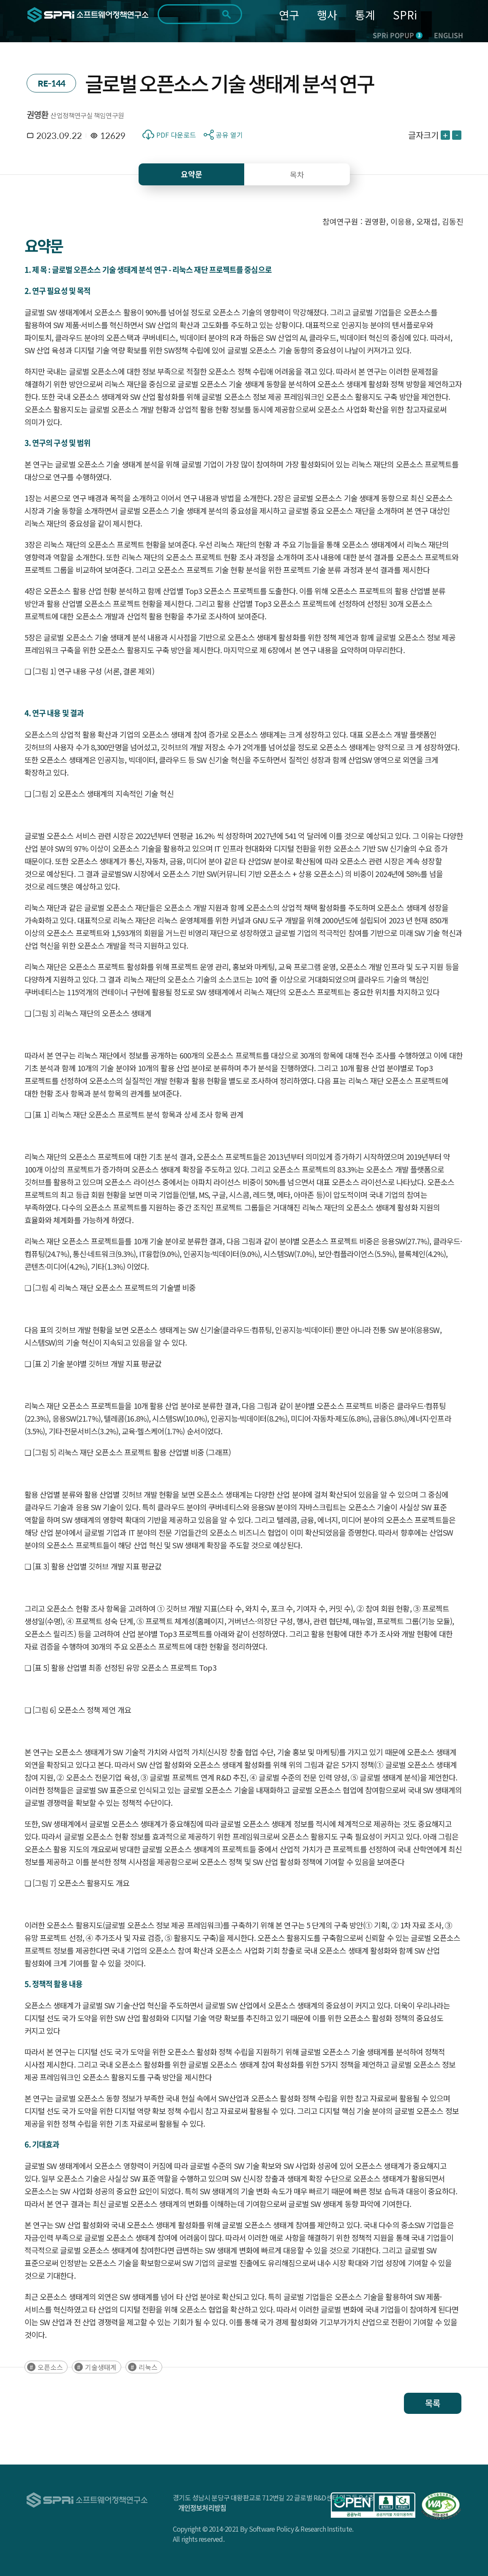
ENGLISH (448, 35)
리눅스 (148, 2367)
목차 (297, 174)
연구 (289, 14)
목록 (432, 2403)
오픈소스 (50, 2367)
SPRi (405, 14)
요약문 (191, 174)
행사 (327, 14)
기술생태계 (101, 2367)
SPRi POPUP (398, 35)
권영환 (38, 115)
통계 (365, 14)
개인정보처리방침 (202, 2508)
